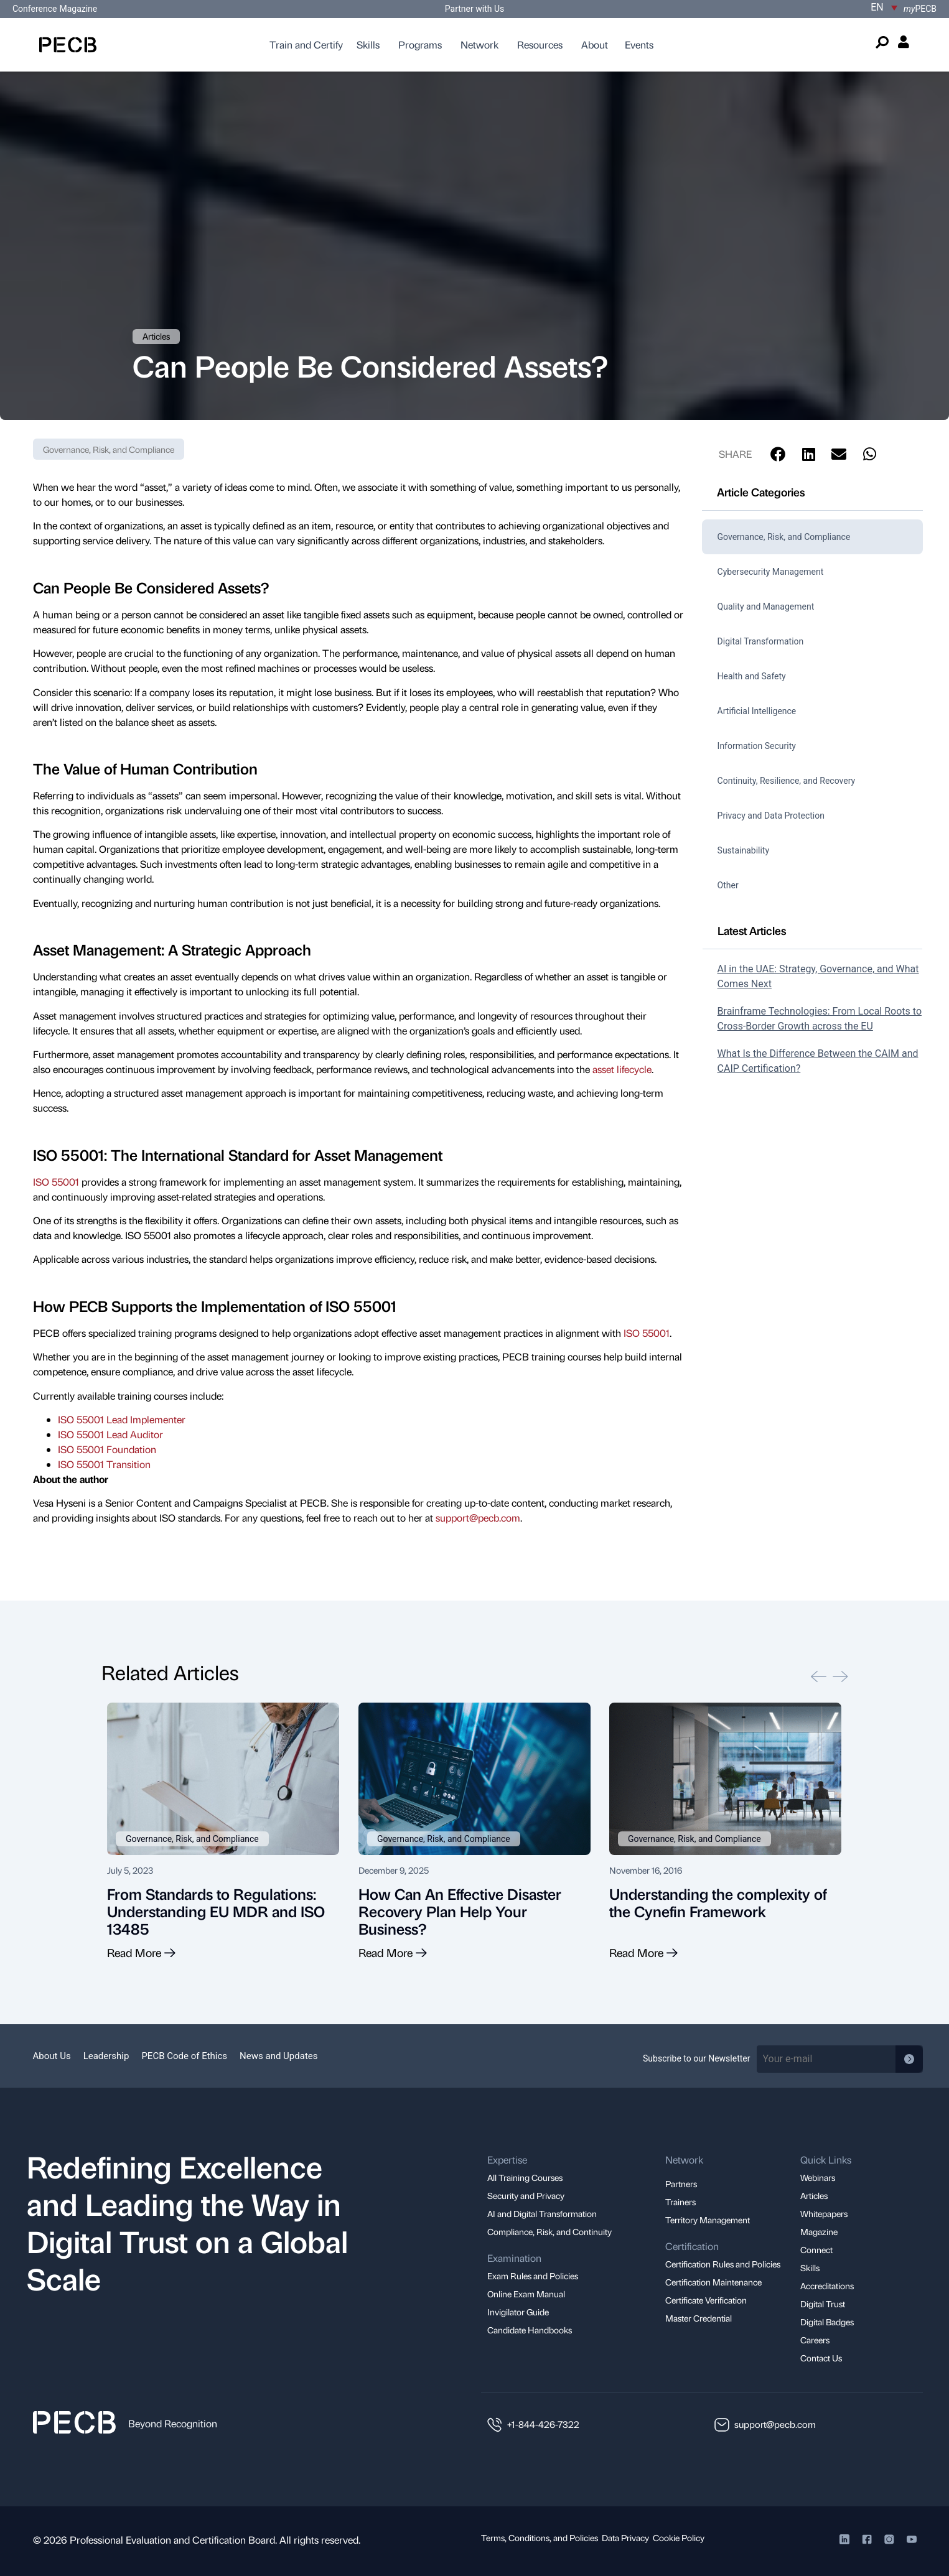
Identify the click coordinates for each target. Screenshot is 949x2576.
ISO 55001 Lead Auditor (110, 1434)
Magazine (78, 9)
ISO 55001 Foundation (107, 1449)
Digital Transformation (761, 641)
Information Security (757, 746)
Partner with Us (474, 9)
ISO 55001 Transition (104, 1464)
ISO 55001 (56, 1181)
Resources (540, 44)
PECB (920, 9)
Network (479, 44)
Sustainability (743, 850)
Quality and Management (766, 606)
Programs (420, 44)
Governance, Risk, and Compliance (108, 449)
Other (728, 885)
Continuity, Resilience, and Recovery (787, 781)
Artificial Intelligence (757, 711)
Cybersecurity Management (771, 572)
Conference (34, 9)
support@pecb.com (478, 1517)
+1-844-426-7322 (543, 2424)
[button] (778, 454)
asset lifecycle (622, 1069)
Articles (156, 336)
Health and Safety (752, 676)
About (594, 44)
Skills (368, 44)
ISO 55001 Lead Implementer (121, 1419)
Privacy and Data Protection (771, 816)
